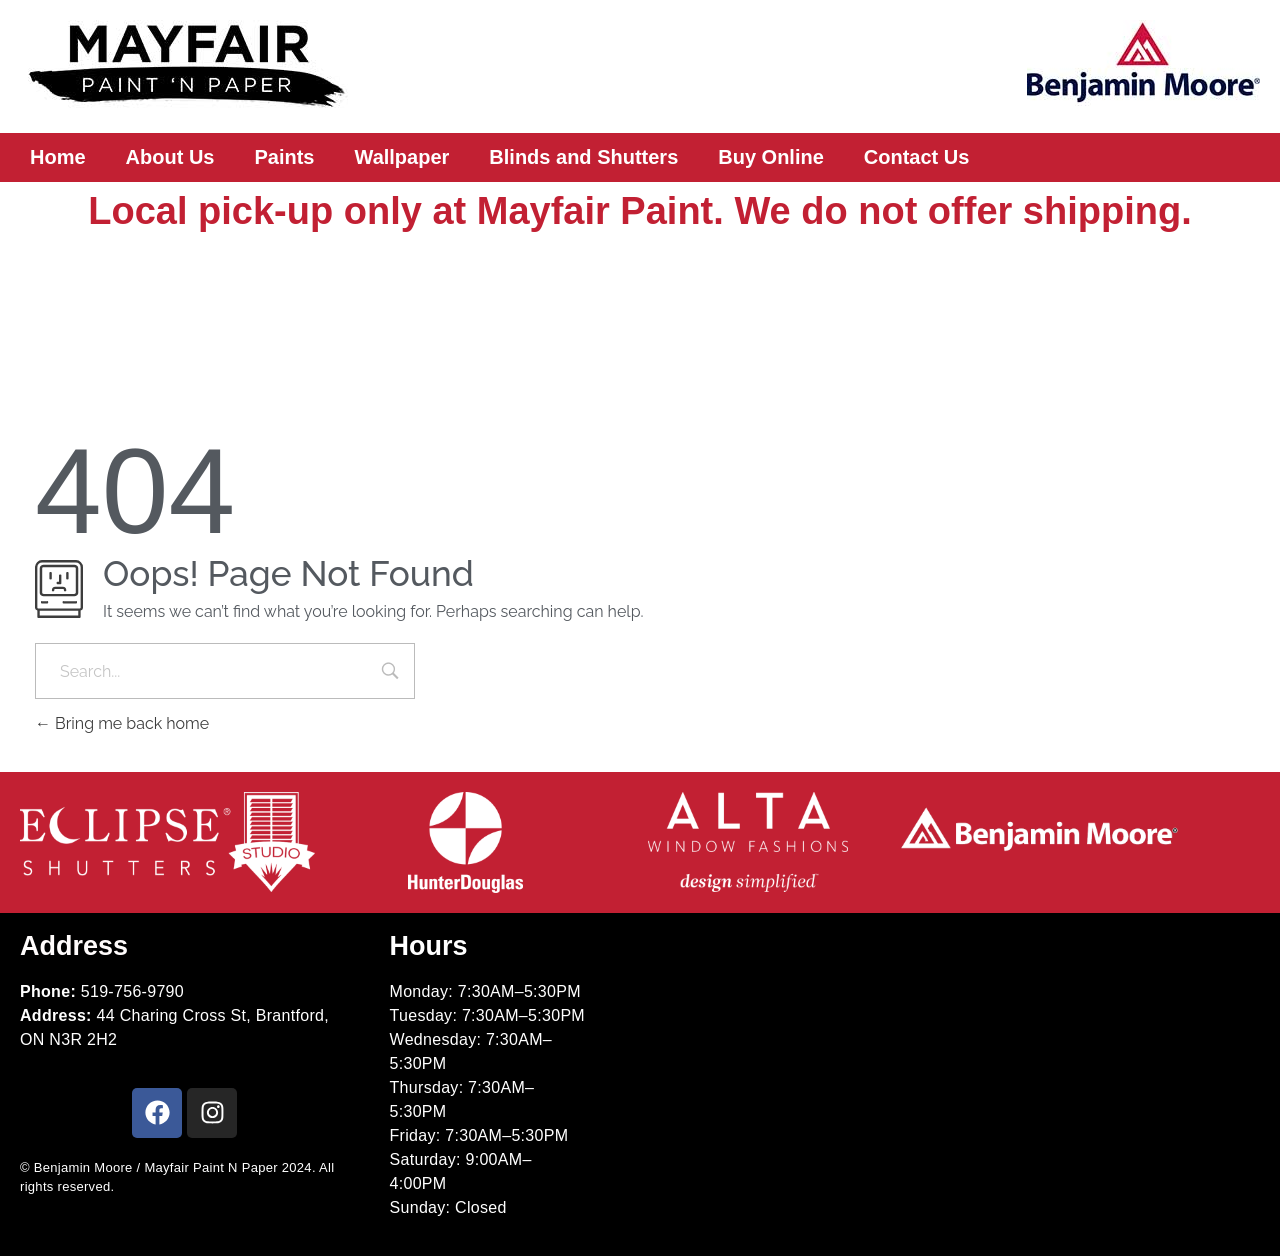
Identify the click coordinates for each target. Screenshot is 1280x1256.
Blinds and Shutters (583, 157)
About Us (170, 157)
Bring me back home (122, 723)
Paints (284, 157)
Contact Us (917, 157)
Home (58, 157)
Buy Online (771, 157)
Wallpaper (402, 157)
